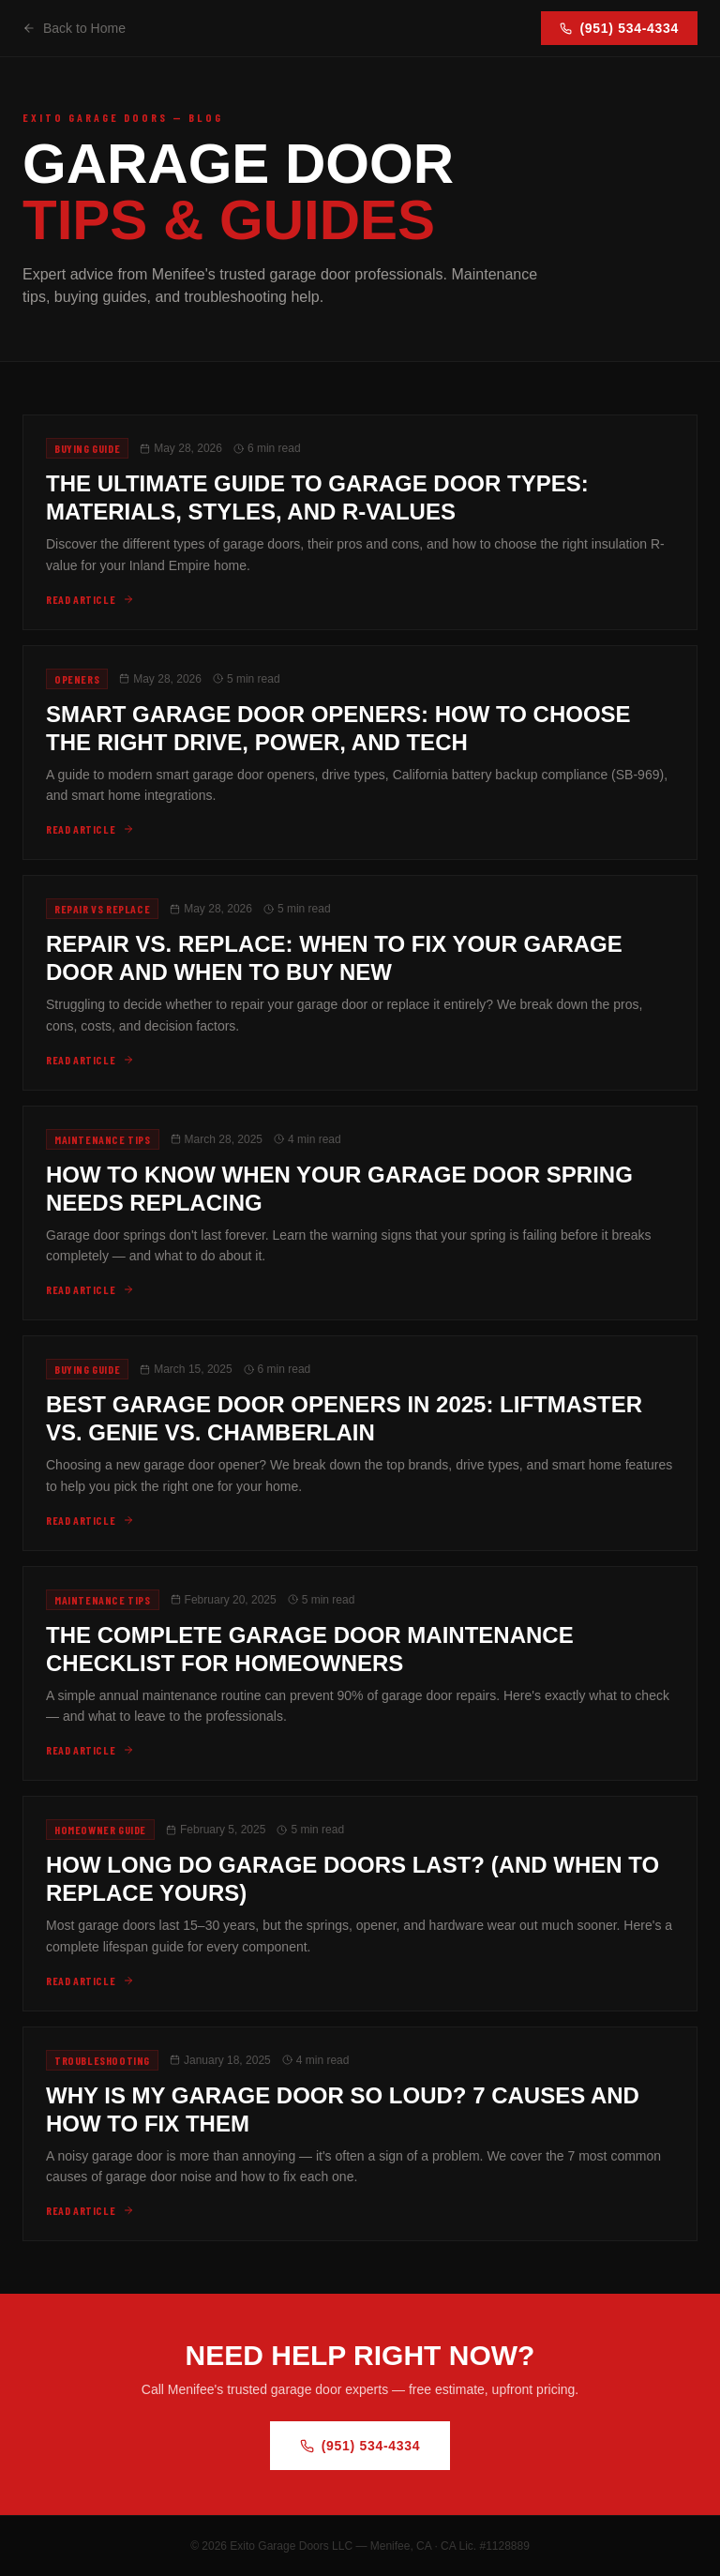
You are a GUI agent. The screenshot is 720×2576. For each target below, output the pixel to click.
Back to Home (74, 28)
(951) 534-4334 (619, 28)
